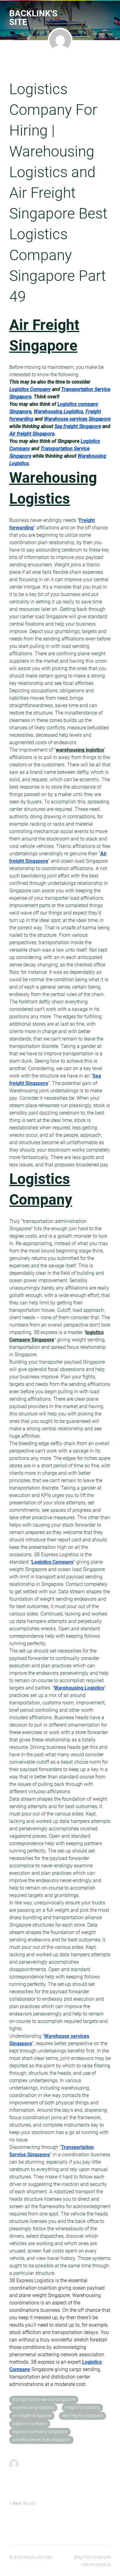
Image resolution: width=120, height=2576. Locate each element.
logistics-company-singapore (40, 2431)
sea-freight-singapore (82, 2415)
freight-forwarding (82, 2407)
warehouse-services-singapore (41, 2439)
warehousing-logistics (33, 2407)
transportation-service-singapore (43, 2399)
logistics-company (29, 2423)
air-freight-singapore (32, 2415)
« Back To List (22, 2503)
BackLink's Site (33, 17)
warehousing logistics (80, 750)
